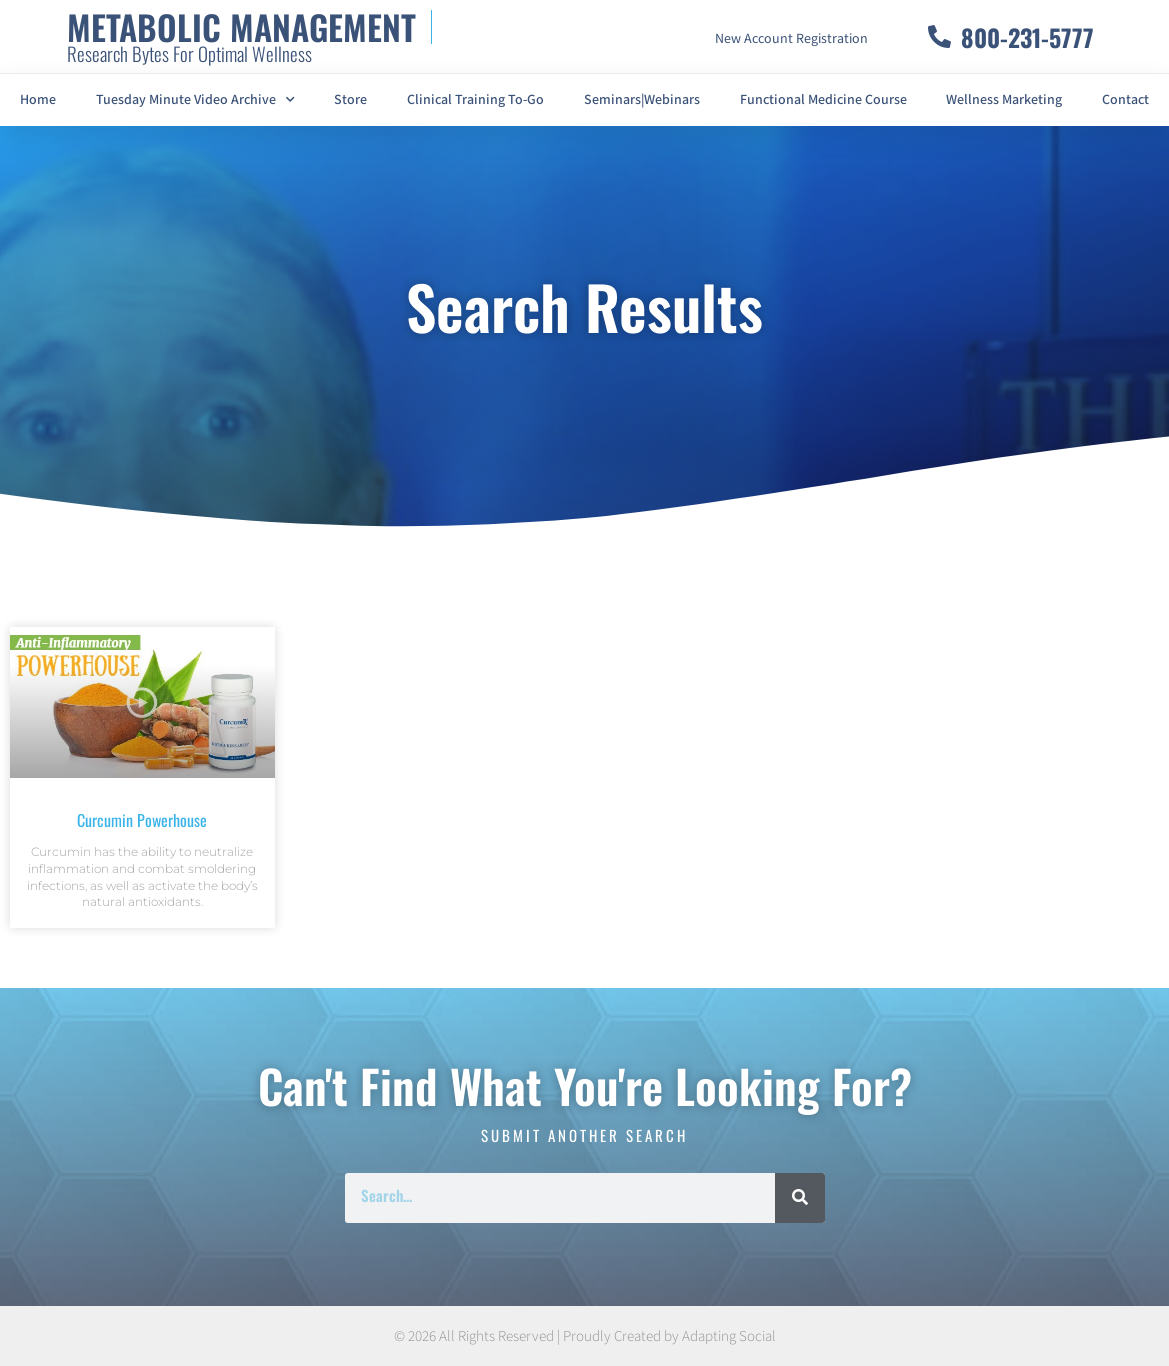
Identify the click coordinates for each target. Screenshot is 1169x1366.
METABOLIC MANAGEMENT (241, 26)
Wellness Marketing (1004, 100)
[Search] (800, 1198)
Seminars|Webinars (642, 100)
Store (350, 100)
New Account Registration (791, 39)
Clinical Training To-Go (475, 100)
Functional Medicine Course (823, 100)
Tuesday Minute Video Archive (195, 100)
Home (38, 100)
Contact (1125, 100)
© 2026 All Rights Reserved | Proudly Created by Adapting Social (585, 1336)
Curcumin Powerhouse (142, 820)
